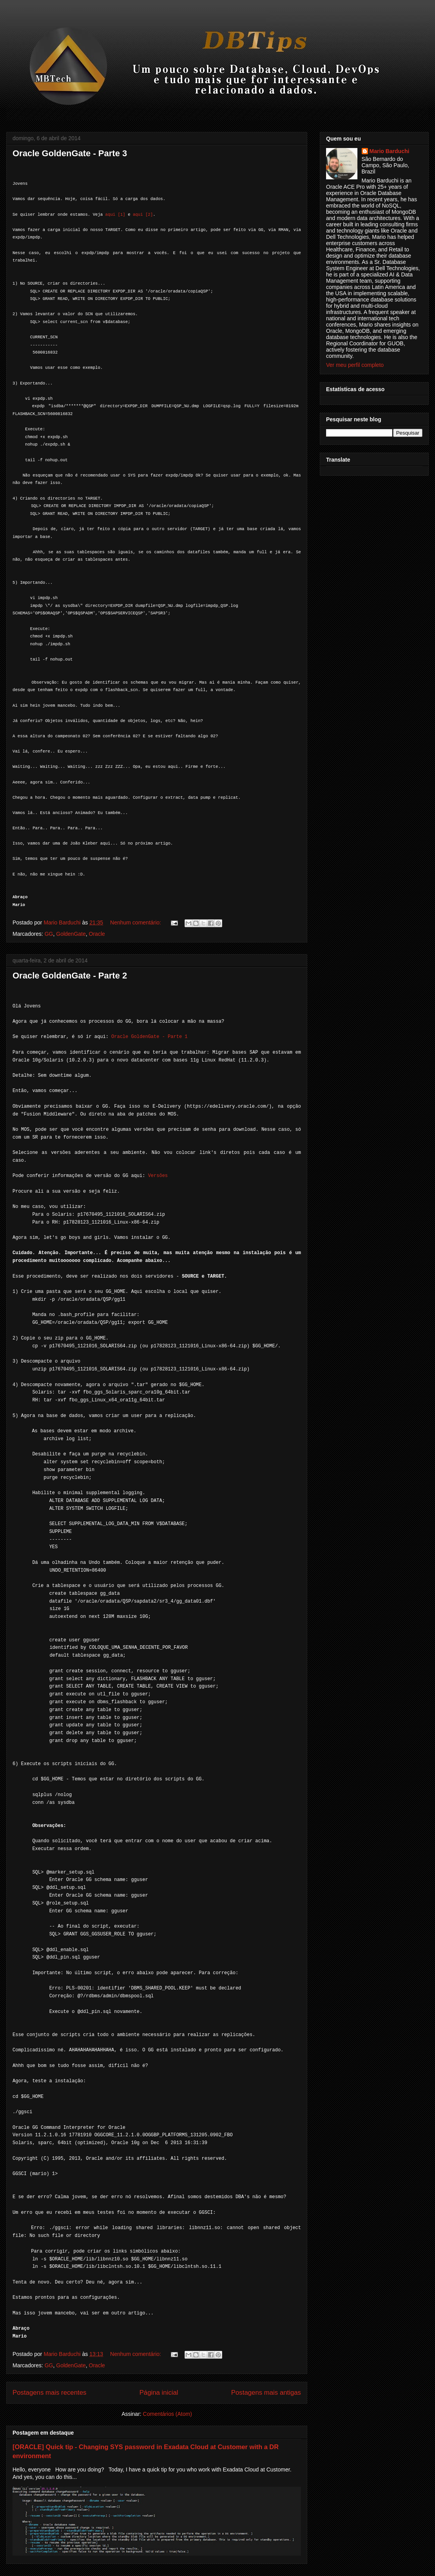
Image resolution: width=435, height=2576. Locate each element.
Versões (158, 1176)
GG (49, 934)
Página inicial (159, 2392)
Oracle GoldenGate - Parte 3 (70, 153)
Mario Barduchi (390, 151)
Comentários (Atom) (167, 2414)
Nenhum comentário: (136, 922)
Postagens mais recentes (49, 2392)
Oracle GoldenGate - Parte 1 (149, 1037)
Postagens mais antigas (266, 2392)
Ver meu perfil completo (355, 365)
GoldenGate (71, 934)
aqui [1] (115, 214)
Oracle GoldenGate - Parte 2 (70, 975)
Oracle (97, 934)
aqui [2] (143, 214)
